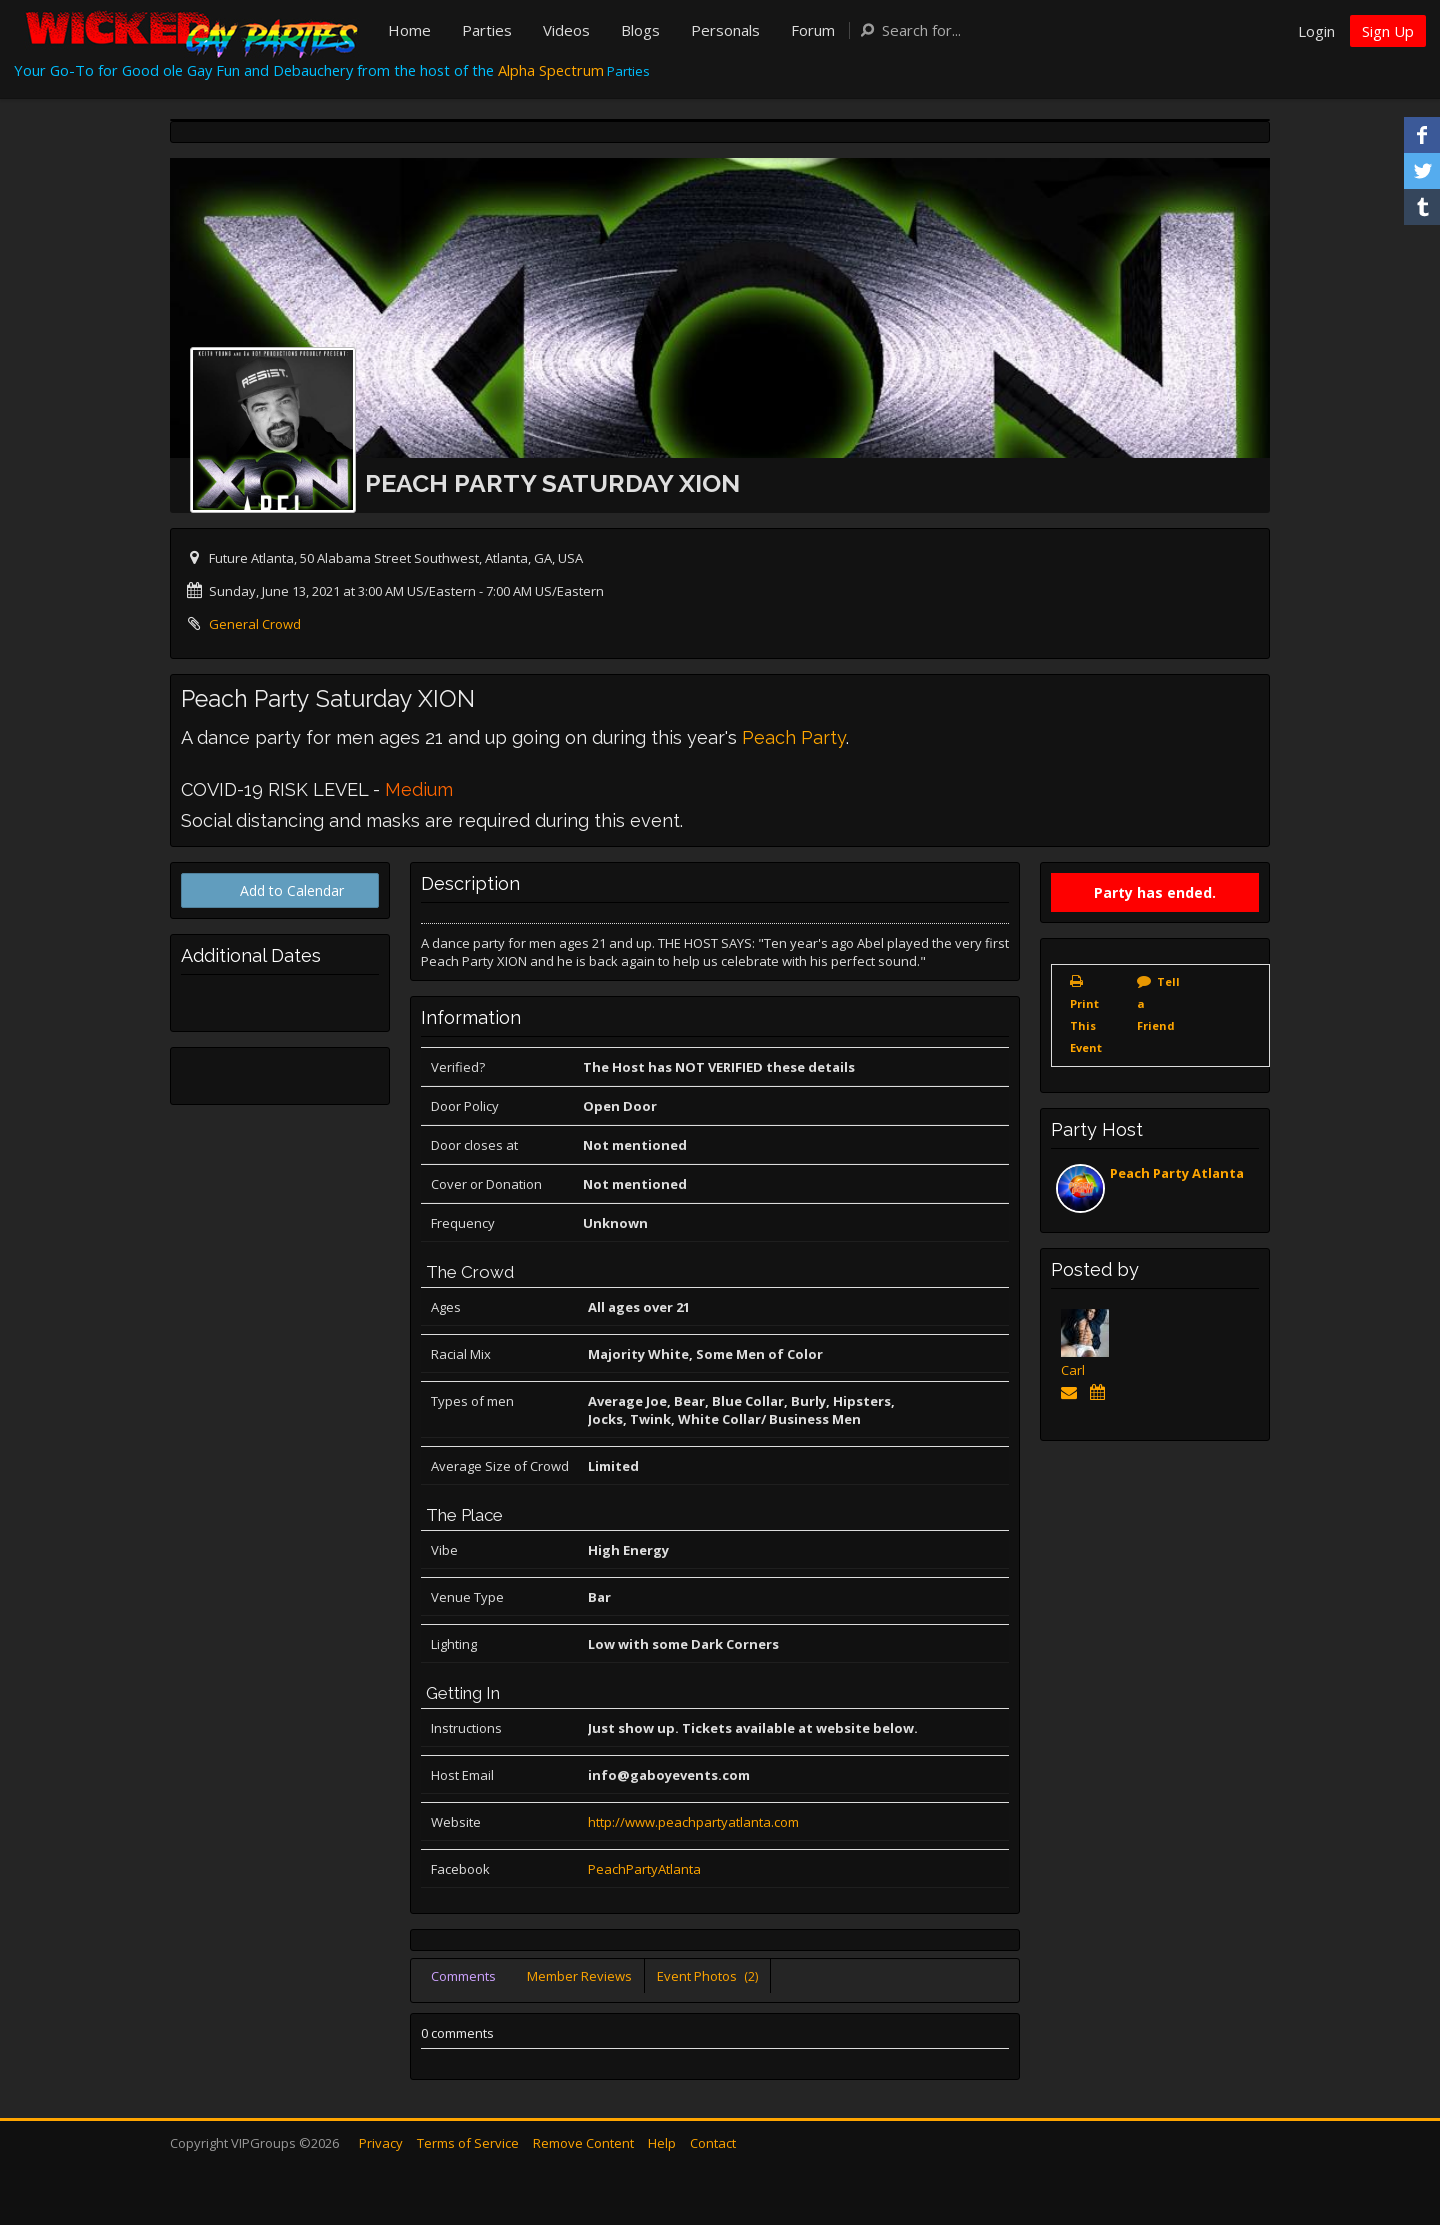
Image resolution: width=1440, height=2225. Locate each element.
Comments (463, 1976)
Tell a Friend (1158, 1003)
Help (662, 2143)
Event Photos (707, 1976)
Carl (1073, 1370)
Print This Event (1086, 1025)
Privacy (381, 2143)
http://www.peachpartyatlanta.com (693, 1822)
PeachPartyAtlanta (644, 1869)
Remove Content (583, 2143)
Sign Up (1388, 31)
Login (1316, 31)
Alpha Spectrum (551, 70)
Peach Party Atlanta (1177, 1173)
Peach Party (794, 737)
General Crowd (255, 624)
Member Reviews (579, 1976)
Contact (713, 2143)
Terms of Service (468, 2143)
